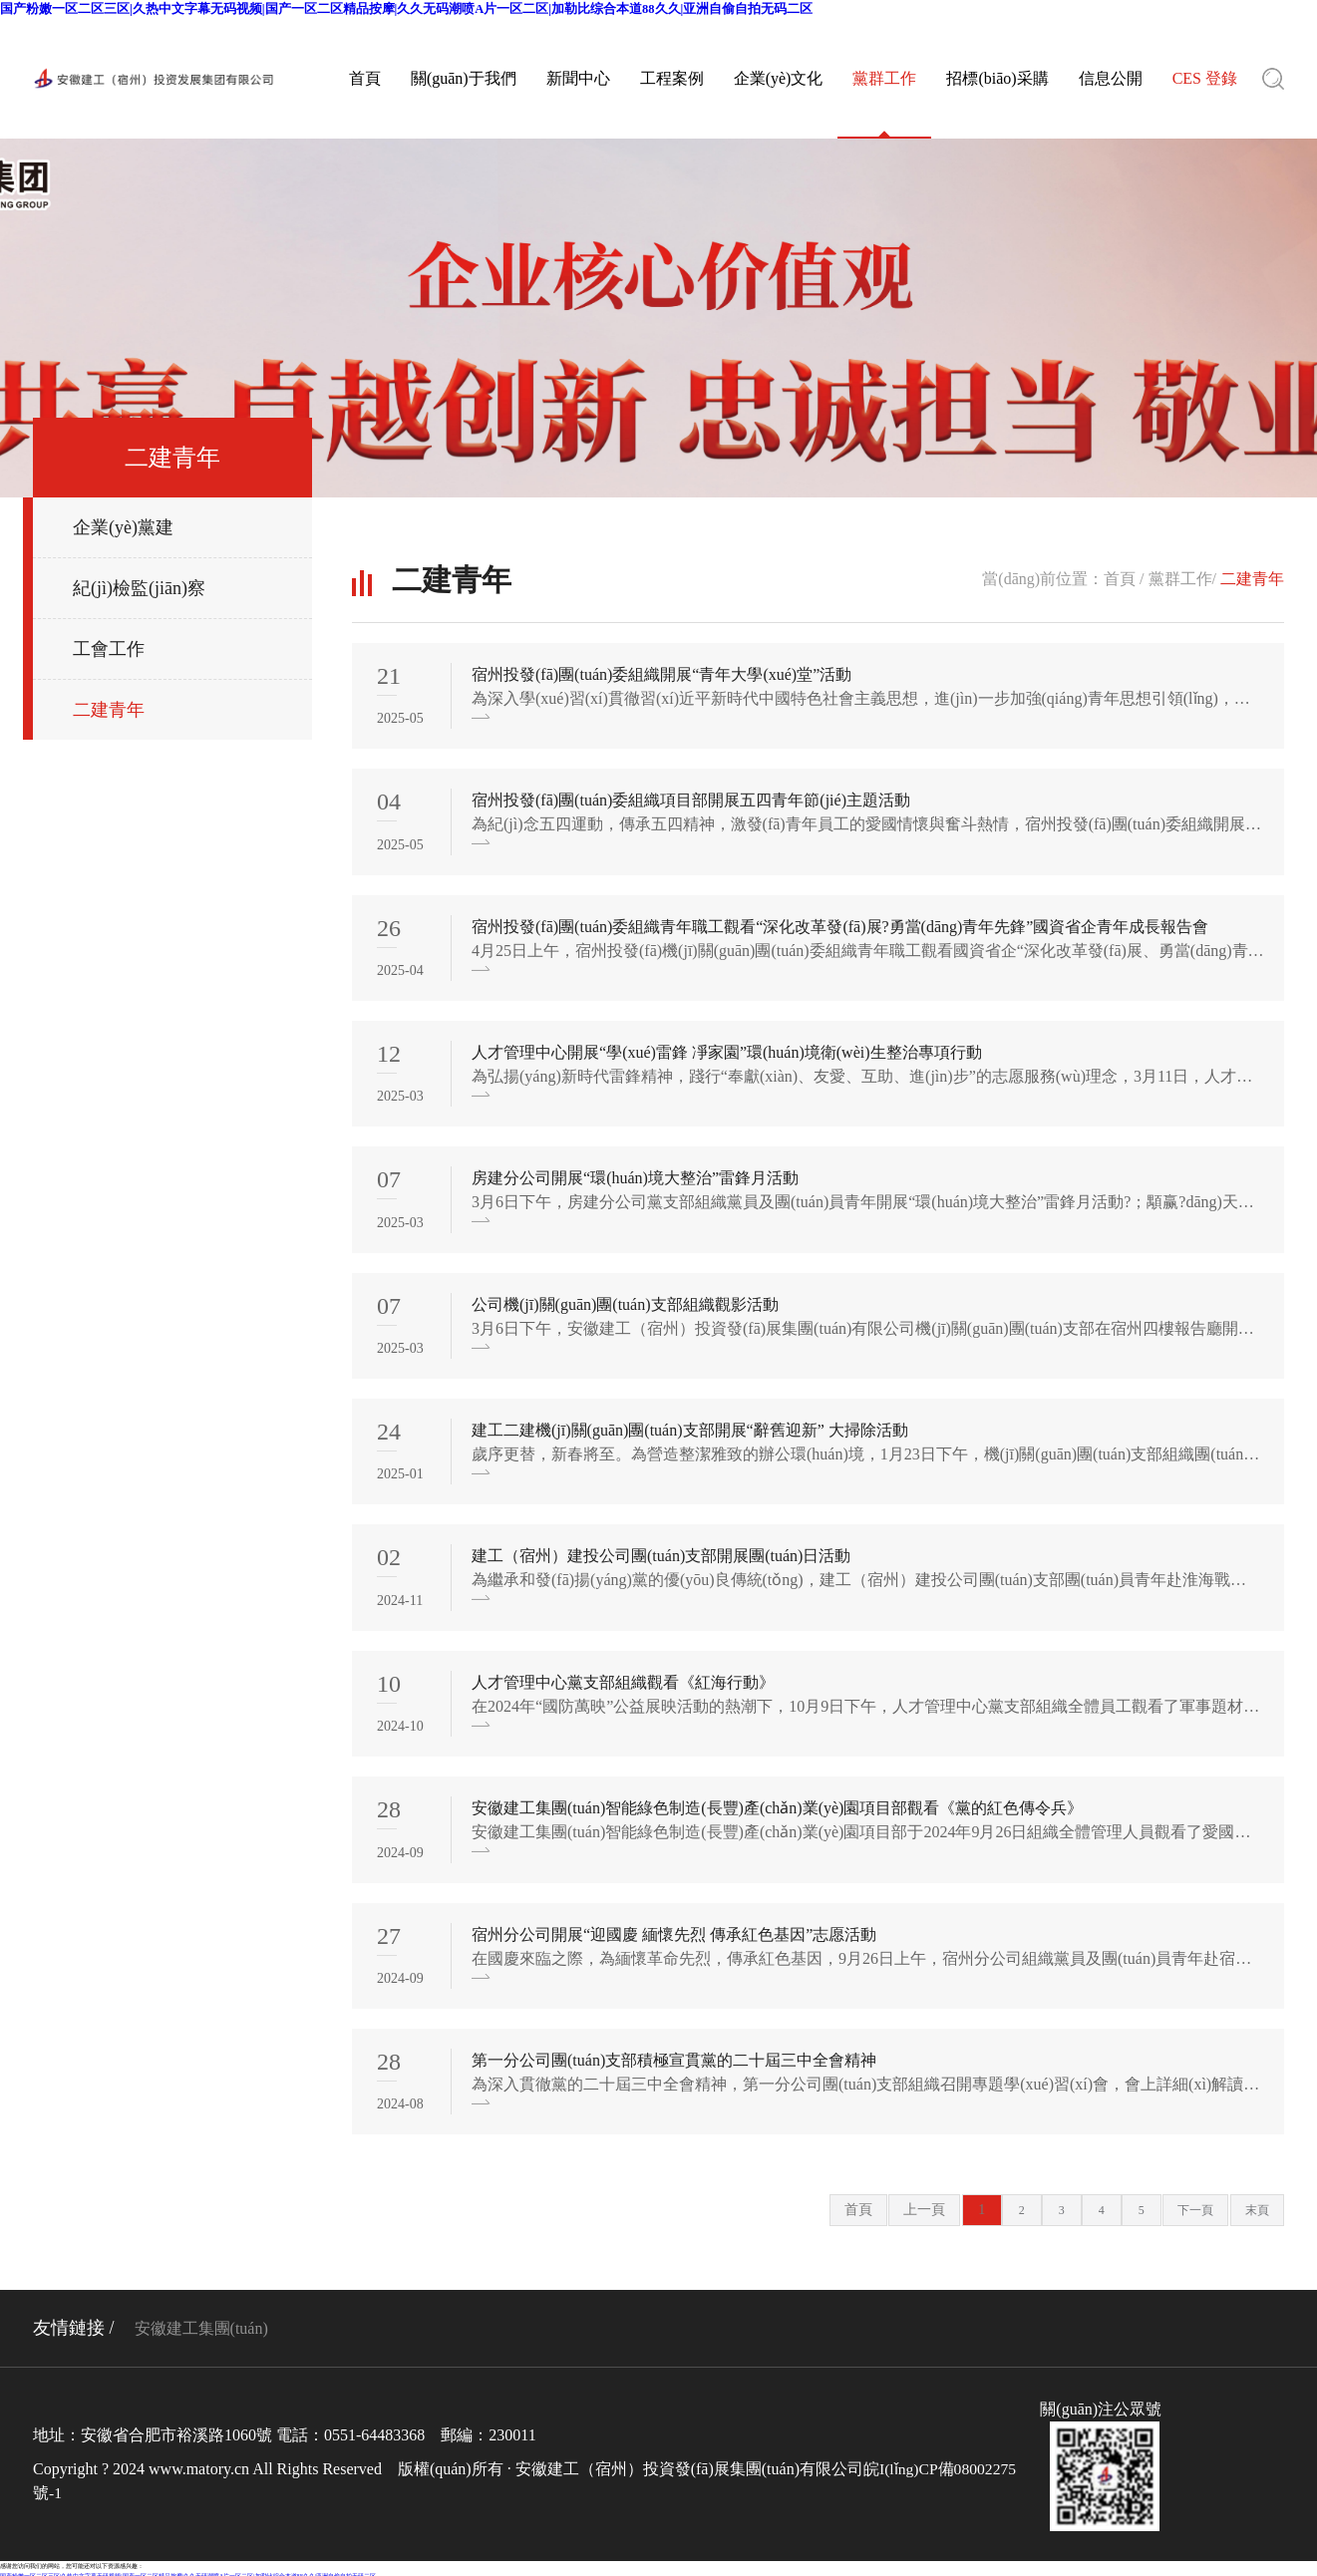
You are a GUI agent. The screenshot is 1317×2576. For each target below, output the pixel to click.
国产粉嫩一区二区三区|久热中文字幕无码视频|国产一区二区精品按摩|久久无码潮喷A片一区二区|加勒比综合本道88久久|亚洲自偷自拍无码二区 (406, 9)
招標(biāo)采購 (997, 78)
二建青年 (109, 710)
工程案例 (672, 78)
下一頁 (1195, 2210)
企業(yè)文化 (778, 78)
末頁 (1257, 2210)
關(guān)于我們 (463, 78)
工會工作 (109, 649)
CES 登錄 (1204, 78)
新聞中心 (578, 78)
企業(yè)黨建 (123, 527)
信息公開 (1111, 78)
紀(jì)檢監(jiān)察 (139, 588)
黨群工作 (884, 78)
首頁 (365, 78)
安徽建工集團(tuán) (201, 2324)
